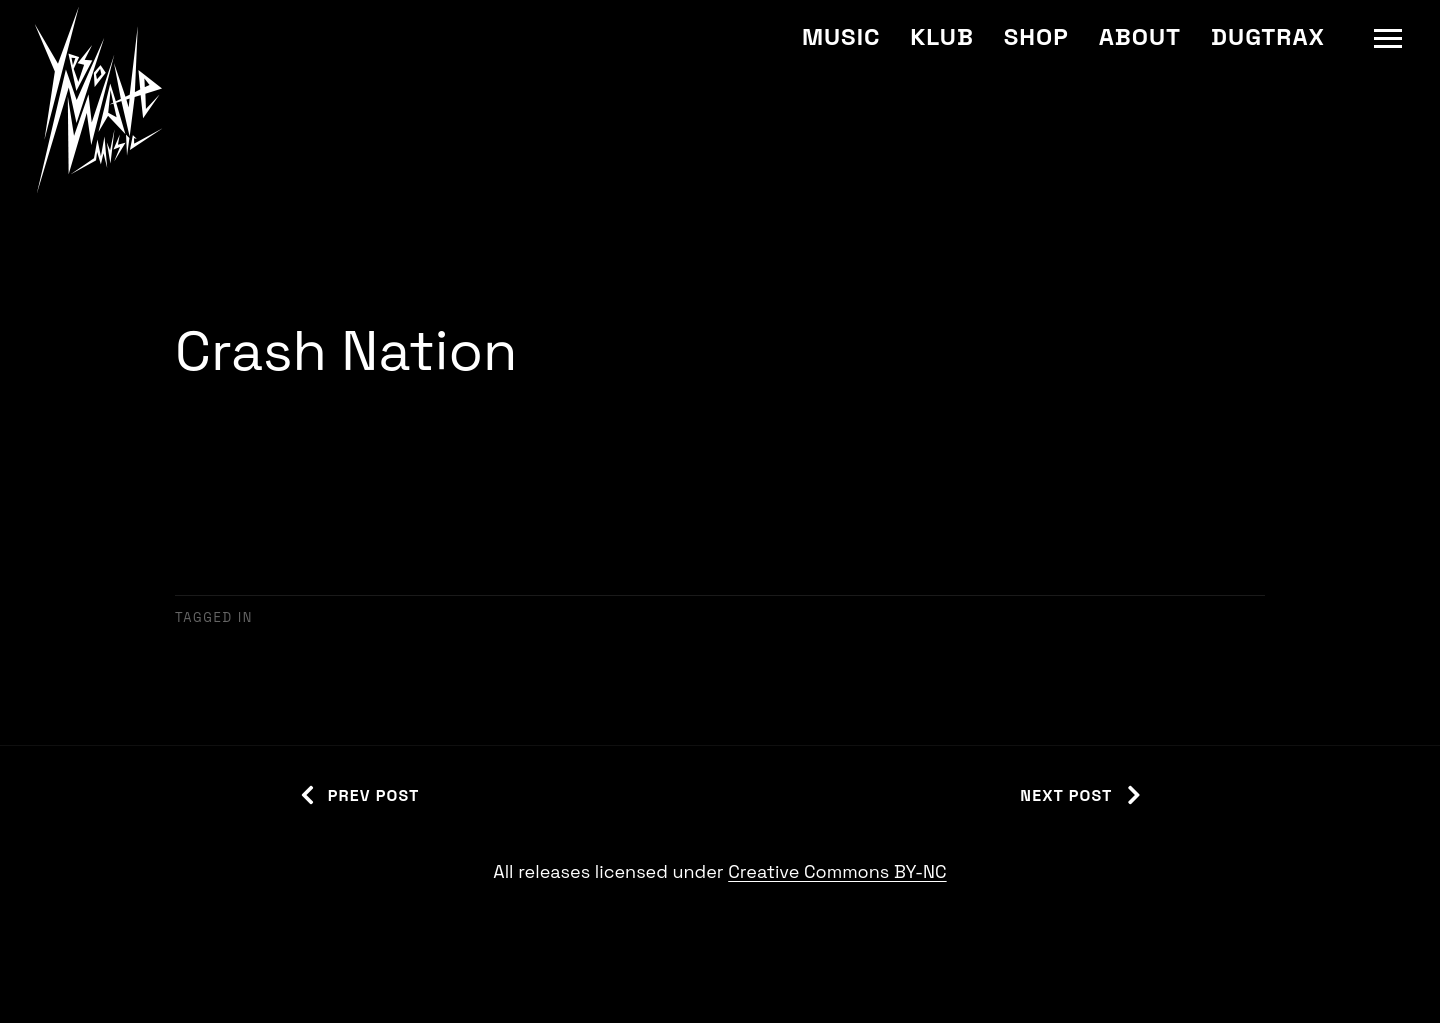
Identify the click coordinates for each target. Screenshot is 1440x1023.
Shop (1036, 36)
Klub (941, 36)
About (1140, 36)
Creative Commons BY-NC (837, 871)
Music (841, 36)
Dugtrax (1268, 36)
